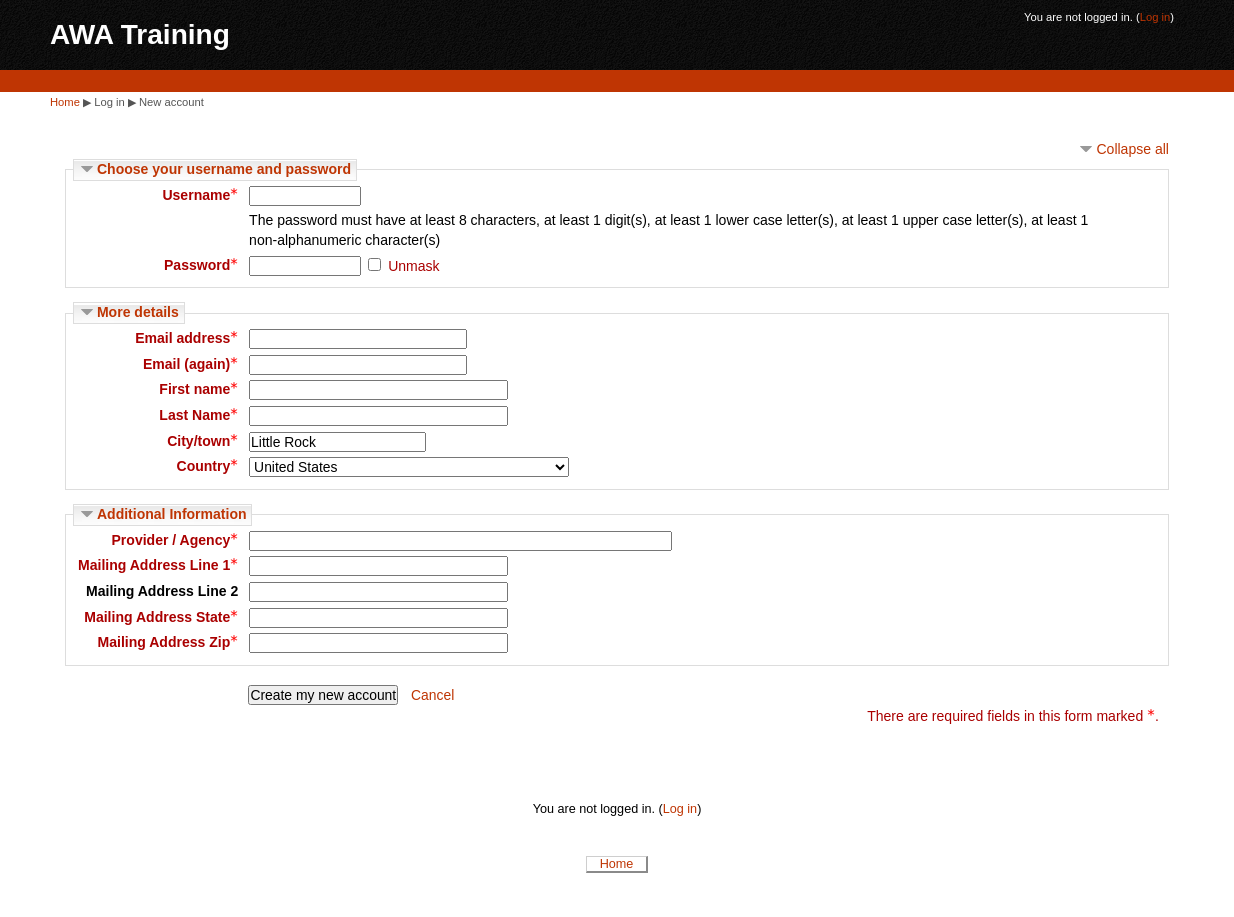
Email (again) (190, 364)
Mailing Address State (161, 617)
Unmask (413, 266)
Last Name (198, 415)
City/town (202, 441)
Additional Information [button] (172, 514)
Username (200, 195)
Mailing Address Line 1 (158, 565)
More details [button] (138, 312)
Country (208, 466)
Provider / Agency (175, 540)
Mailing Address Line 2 (162, 591)
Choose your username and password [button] (224, 169)
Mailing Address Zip (168, 642)
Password (201, 265)
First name (198, 389)
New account (171, 102)
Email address (186, 338)
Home (65, 102)
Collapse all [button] (1132, 149)
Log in (1155, 17)
